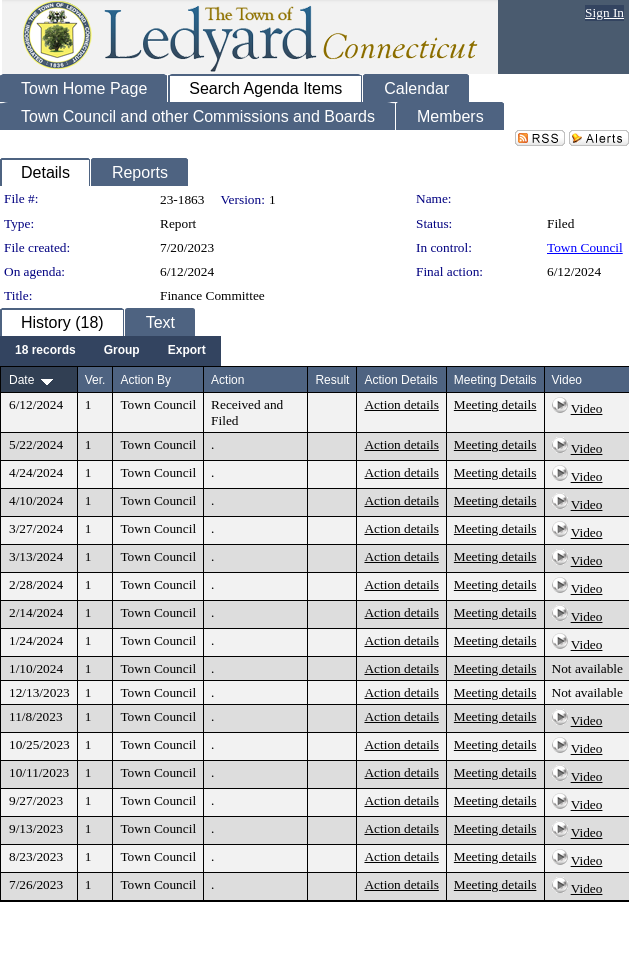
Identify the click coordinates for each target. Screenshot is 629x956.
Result (332, 380)
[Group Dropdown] (122, 351)
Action (227, 380)
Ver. (95, 380)
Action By (145, 380)
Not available (587, 668)
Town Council (585, 247)
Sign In (604, 12)
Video (587, 408)
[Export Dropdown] (187, 351)
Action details (401, 404)
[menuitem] (45, 351)
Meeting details (495, 404)
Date (21, 380)
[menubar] (110, 351)
